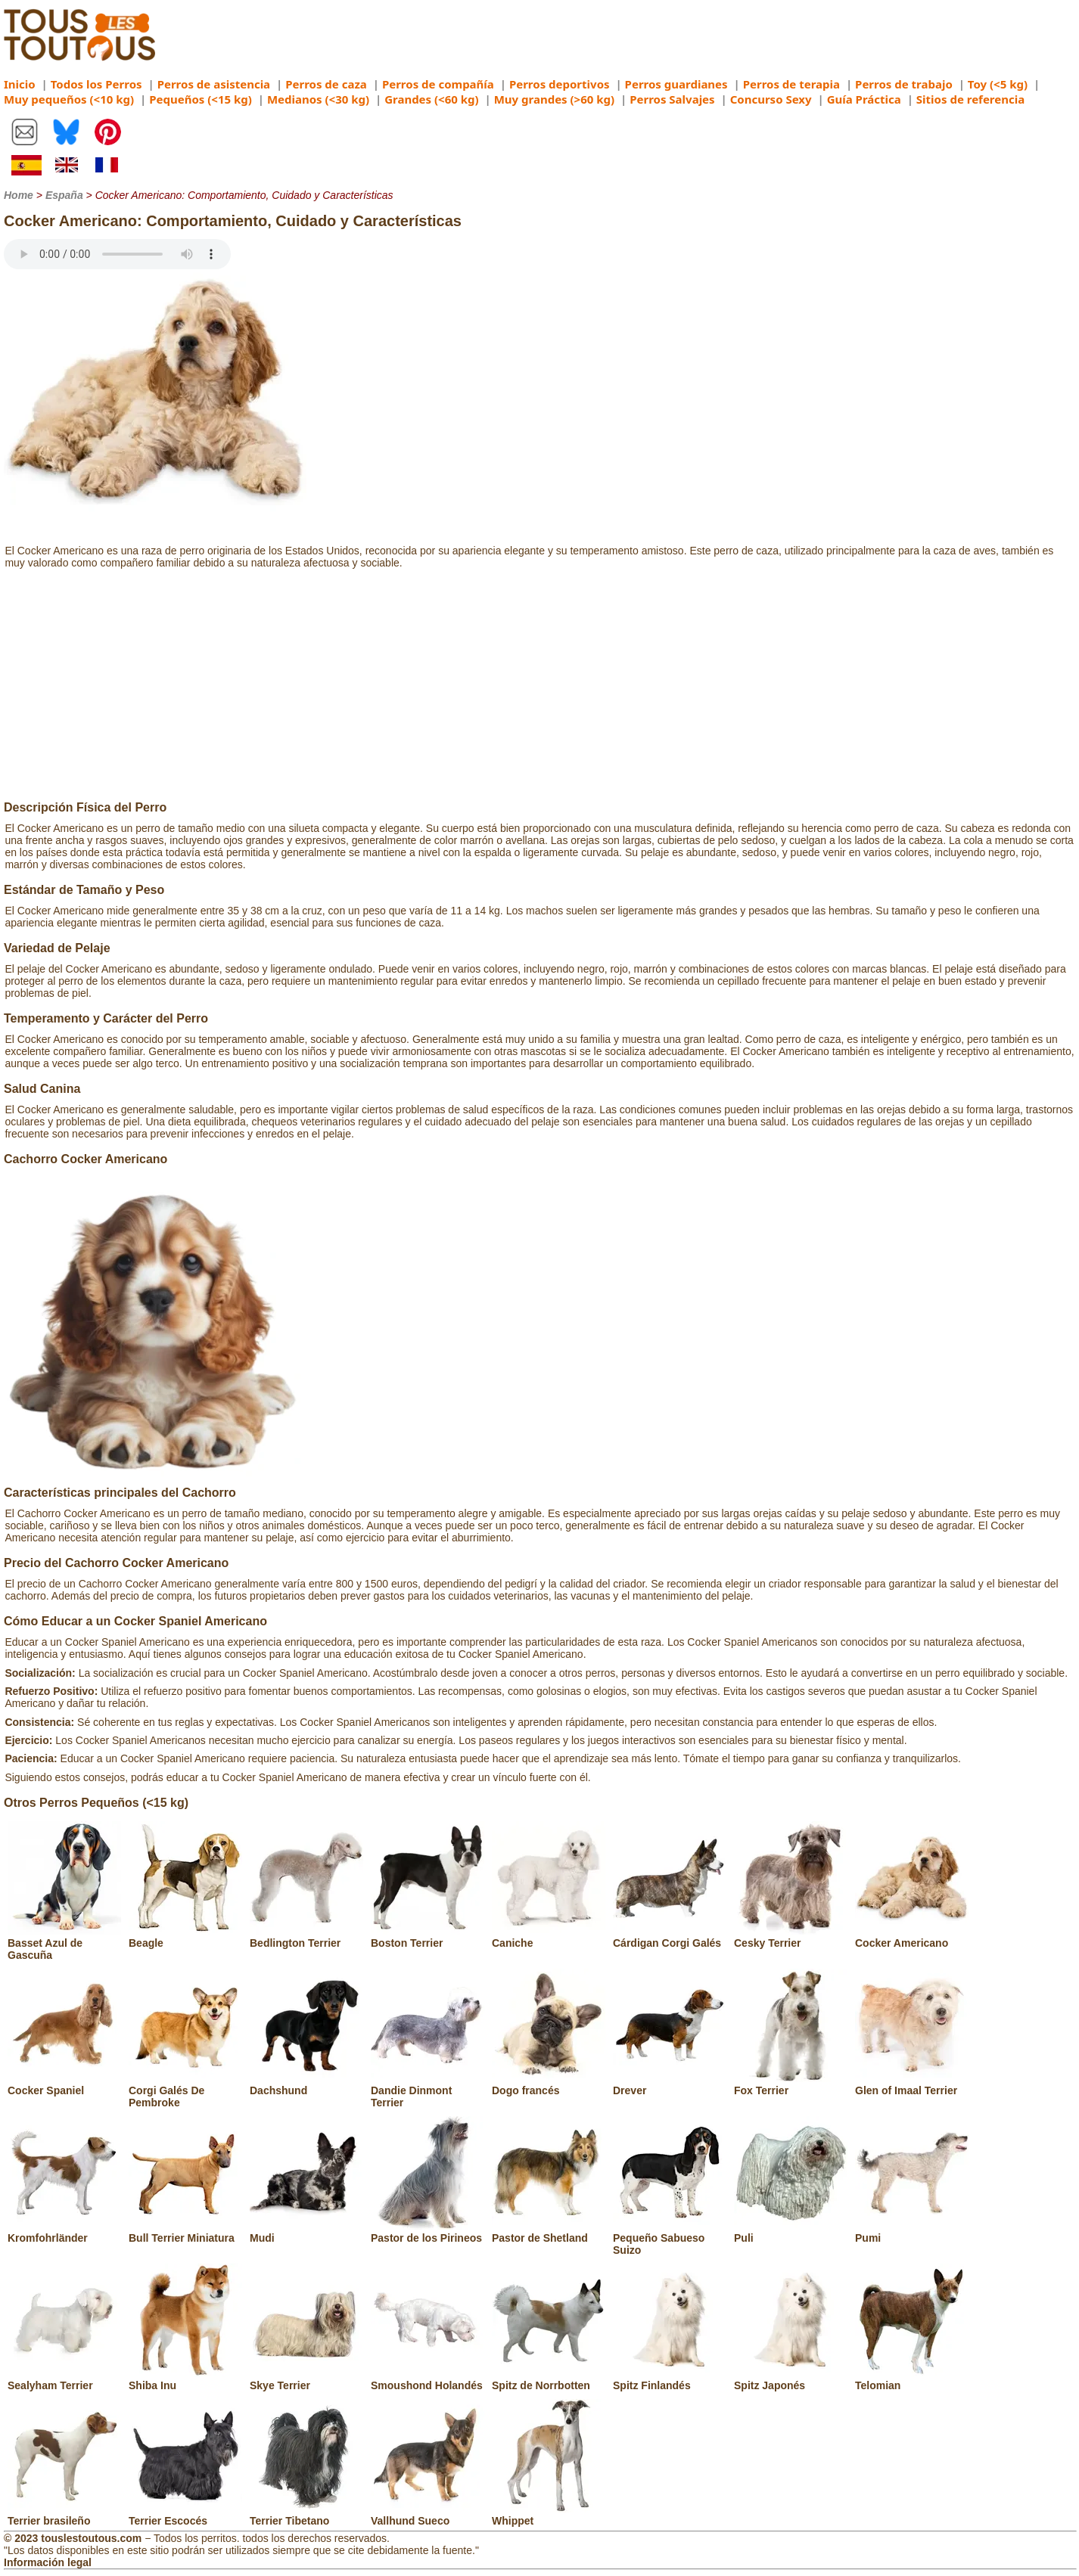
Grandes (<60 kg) (431, 99)
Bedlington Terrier (306, 1937)
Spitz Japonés (790, 2379)
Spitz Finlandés (669, 2379)
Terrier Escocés (185, 2515)
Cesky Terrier (790, 1937)
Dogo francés (548, 2084)
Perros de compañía (438, 84)
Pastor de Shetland (548, 2232)
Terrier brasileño (64, 2515)
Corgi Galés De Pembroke (185, 2090)
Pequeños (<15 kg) (200, 99)
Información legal (48, 2562)
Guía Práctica (864, 99)
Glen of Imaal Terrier (912, 2084)
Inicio (20, 84)
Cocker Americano (912, 1937)
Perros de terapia (791, 84)
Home (18, 195)
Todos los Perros (96, 84)
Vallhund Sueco (427, 2515)
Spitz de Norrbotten (548, 2379)
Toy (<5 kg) (998, 84)
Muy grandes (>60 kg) (554, 99)
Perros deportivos (559, 84)
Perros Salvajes (672, 99)
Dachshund (306, 2084)
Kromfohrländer (64, 2232)
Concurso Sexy (771, 99)
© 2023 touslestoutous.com (72, 2538)
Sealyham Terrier (64, 2379)
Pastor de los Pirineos (427, 2232)
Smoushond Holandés (427, 2379)
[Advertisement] (539, 687)
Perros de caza (326, 84)
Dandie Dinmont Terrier (427, 2090)
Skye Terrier (306, 2379)
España (64, 195)
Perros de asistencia (213, 84)
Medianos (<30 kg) (318, 99)
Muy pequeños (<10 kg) (69, 99)
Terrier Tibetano (306, 2515)
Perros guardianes (676, 84)
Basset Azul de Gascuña (64, 1943)
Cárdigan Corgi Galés (669, 1937)
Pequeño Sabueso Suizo (669, 2238)
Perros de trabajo (904, 84)
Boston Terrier (427, 1937)
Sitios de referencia (970, 99)
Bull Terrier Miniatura (185, 2232)
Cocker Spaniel (64, 2084)
